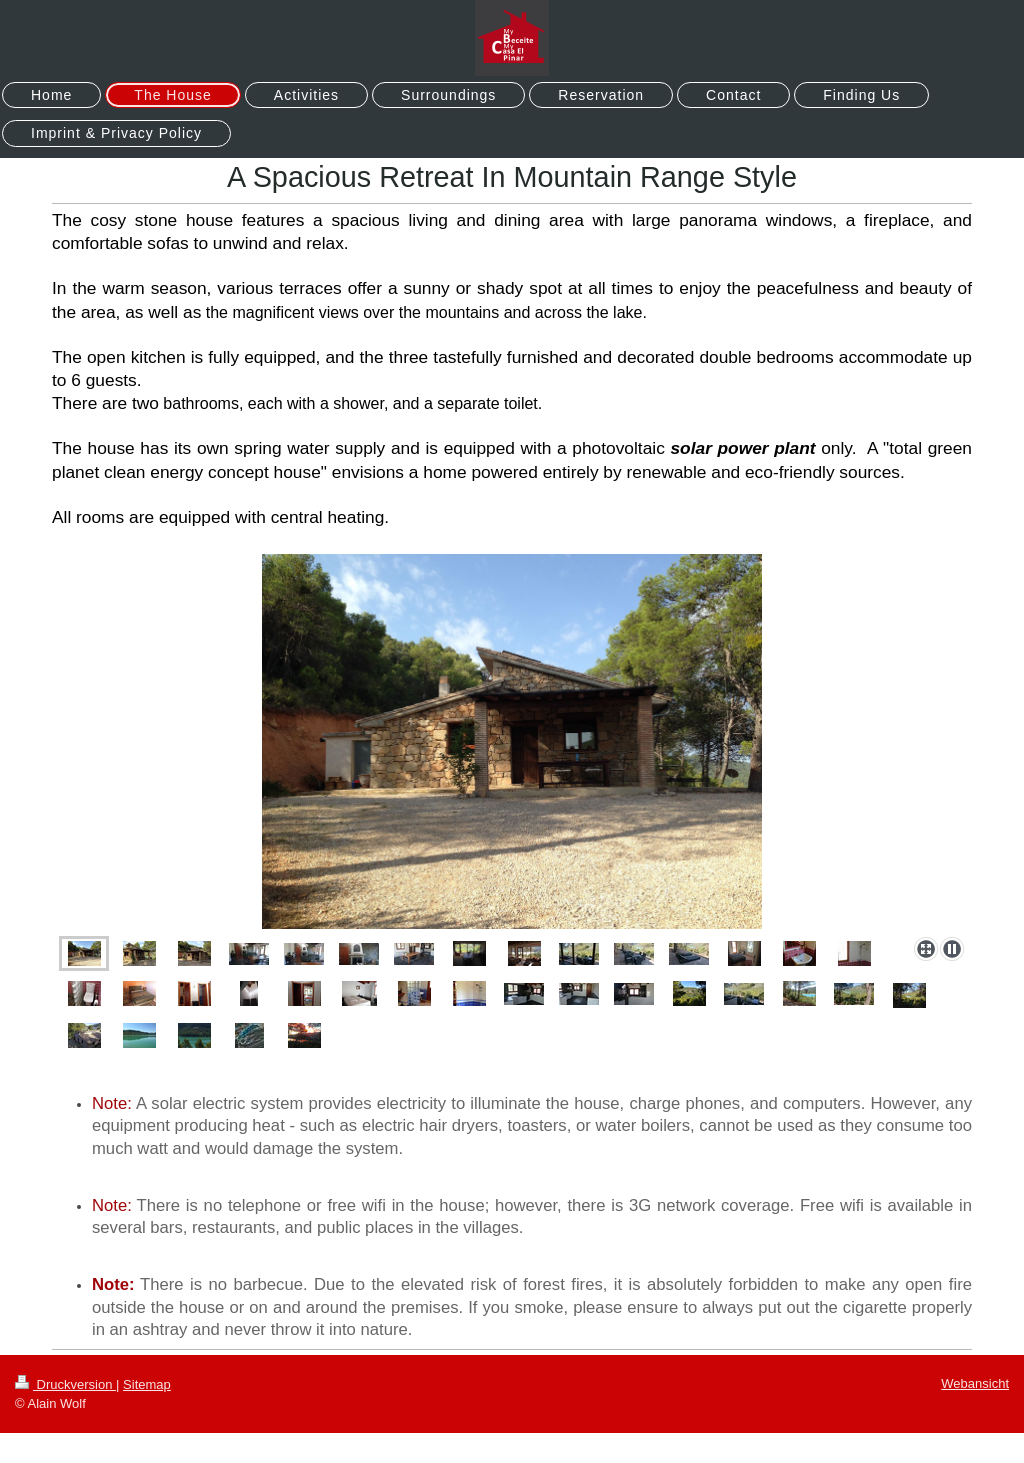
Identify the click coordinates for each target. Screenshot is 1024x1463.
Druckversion (65, 1384)
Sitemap (147, 1384)
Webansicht (975, 1383)
